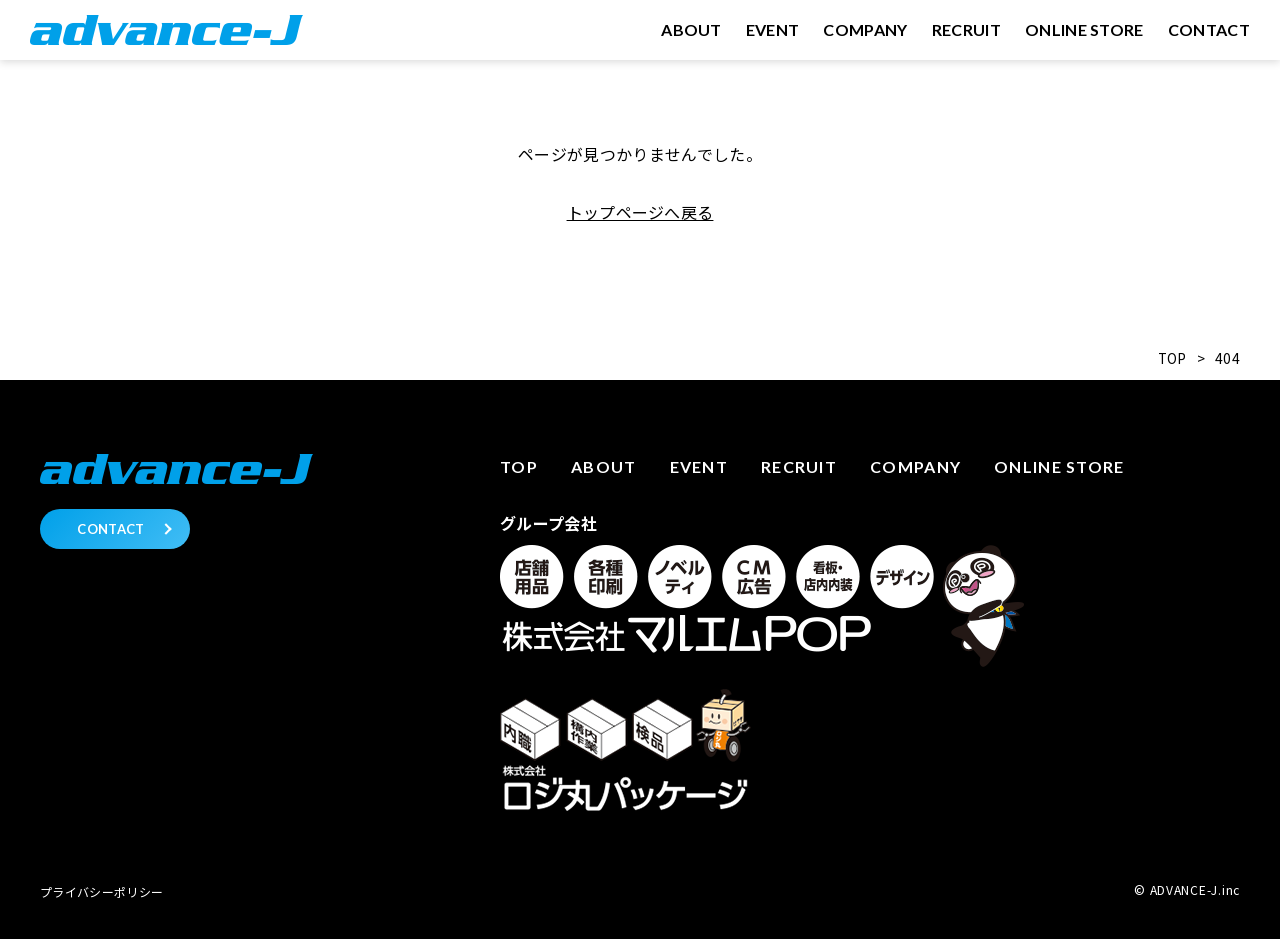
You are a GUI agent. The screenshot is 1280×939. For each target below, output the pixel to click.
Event (699, 466)
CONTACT (110, 529)
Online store (1059, 466)
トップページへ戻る (640, 212)
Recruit (799, 466)
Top (519, 466)
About (603, 466)
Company (915, 466)
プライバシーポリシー (101, 891)
